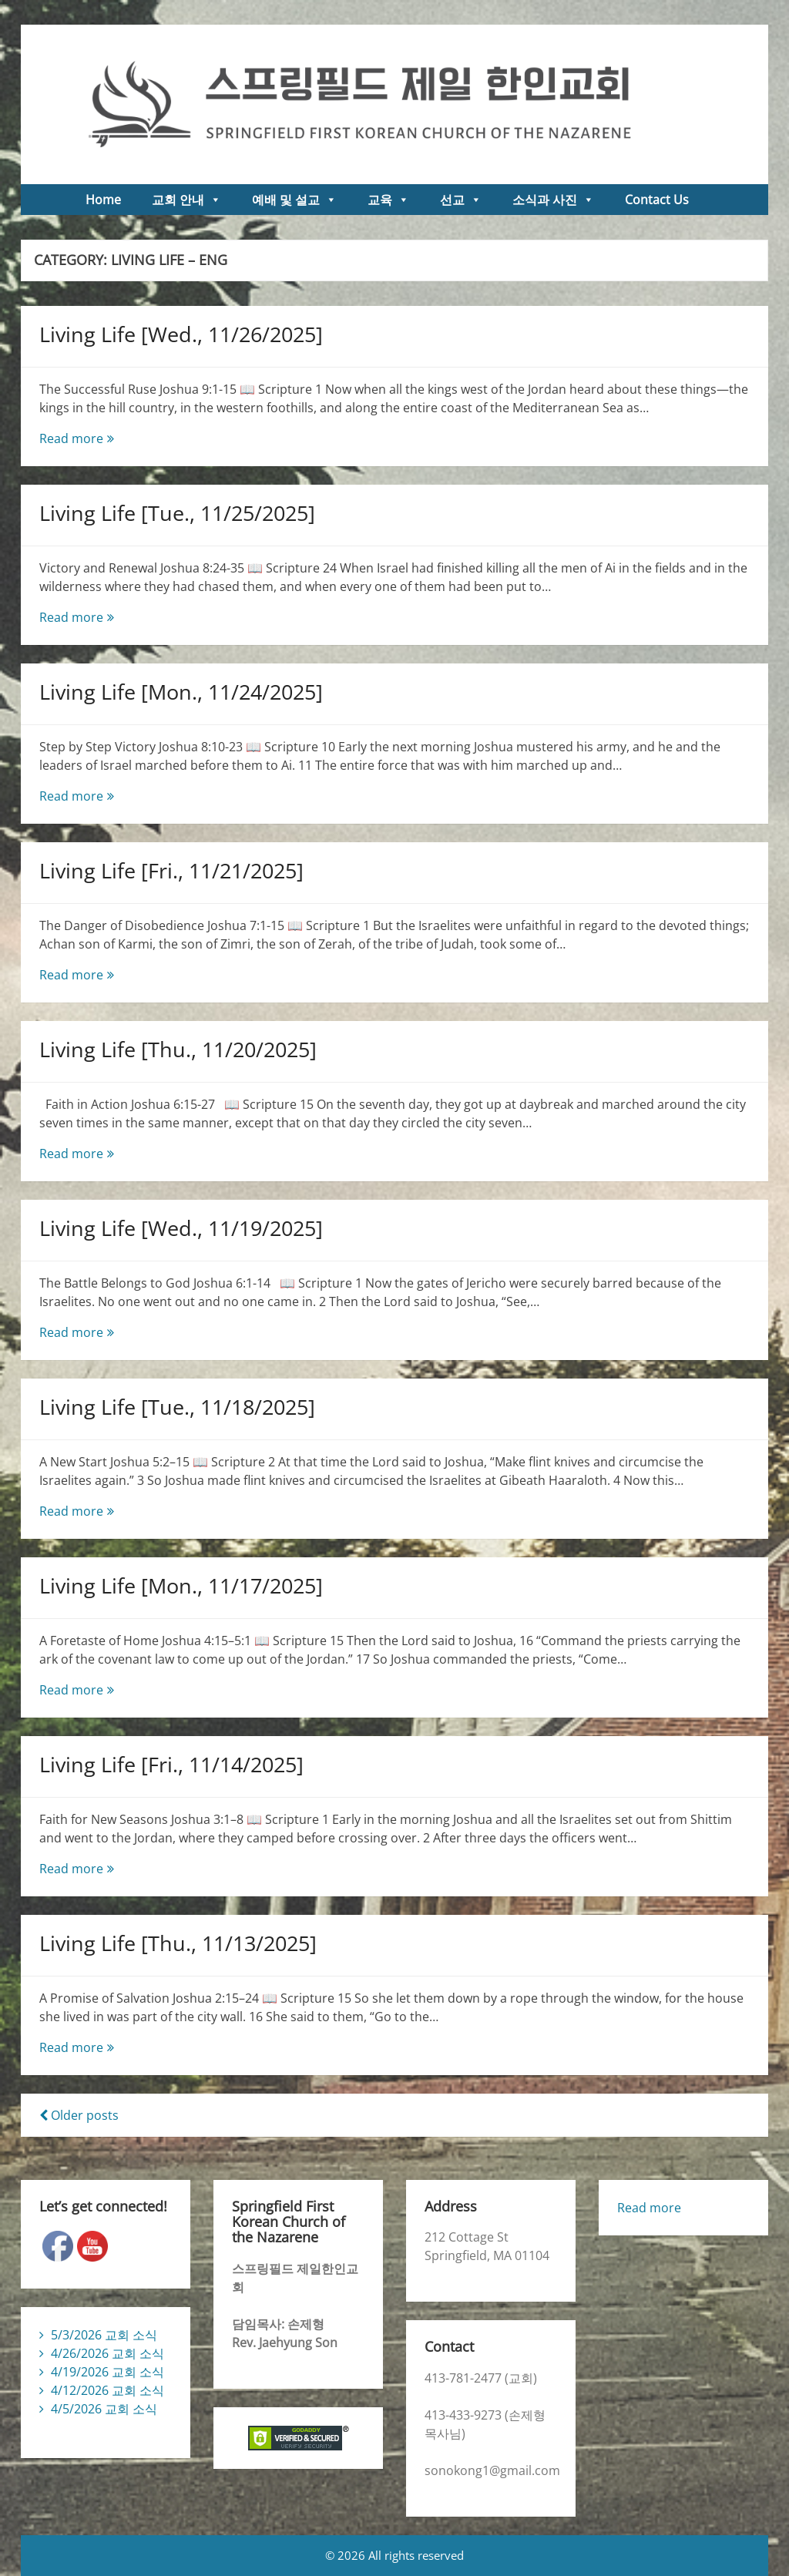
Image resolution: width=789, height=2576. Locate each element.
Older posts (79, 2115)
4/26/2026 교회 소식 (107, 2353)
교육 (388, 199)
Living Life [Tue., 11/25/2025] (177, 513)
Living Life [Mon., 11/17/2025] (181, 1585)
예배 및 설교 (294, 199)
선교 (461, 199)
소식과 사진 (553, 199)
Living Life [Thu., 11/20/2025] (178, 1049)
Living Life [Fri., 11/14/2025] (171, 1764)
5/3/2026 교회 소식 (104, 2334)
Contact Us (657, 199)
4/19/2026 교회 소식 (107, 2371)
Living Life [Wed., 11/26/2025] (181, 334)
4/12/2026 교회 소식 (107, 2390)
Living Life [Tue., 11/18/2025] (177, 1406)
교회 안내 (186, 199)
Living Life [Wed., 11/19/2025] (181, 1228)
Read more (105, 438)
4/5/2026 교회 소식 (104, 2408)
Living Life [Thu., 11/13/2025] (178, 1943)
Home (103, 199)
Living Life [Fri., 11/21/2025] (171, 870)
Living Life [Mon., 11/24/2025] (181, 691)
